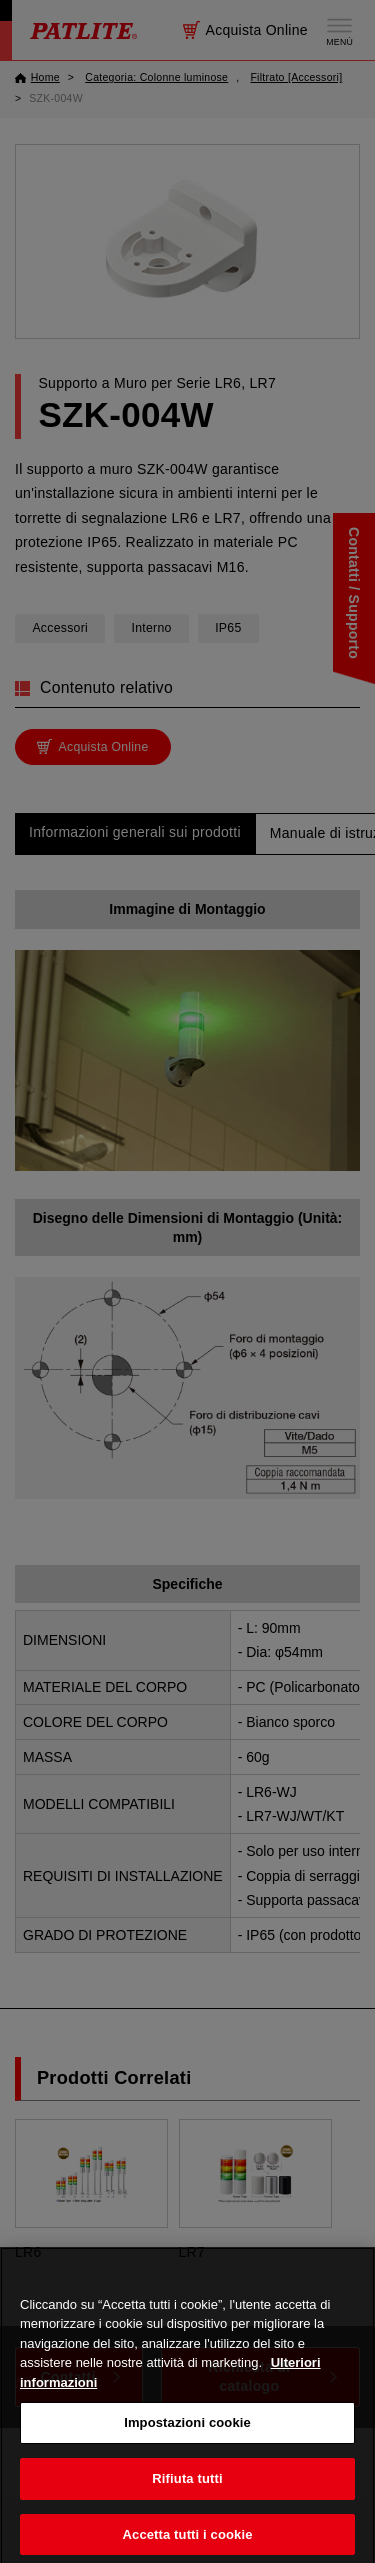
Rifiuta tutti (187, 2490)
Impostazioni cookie (187, 2434)
